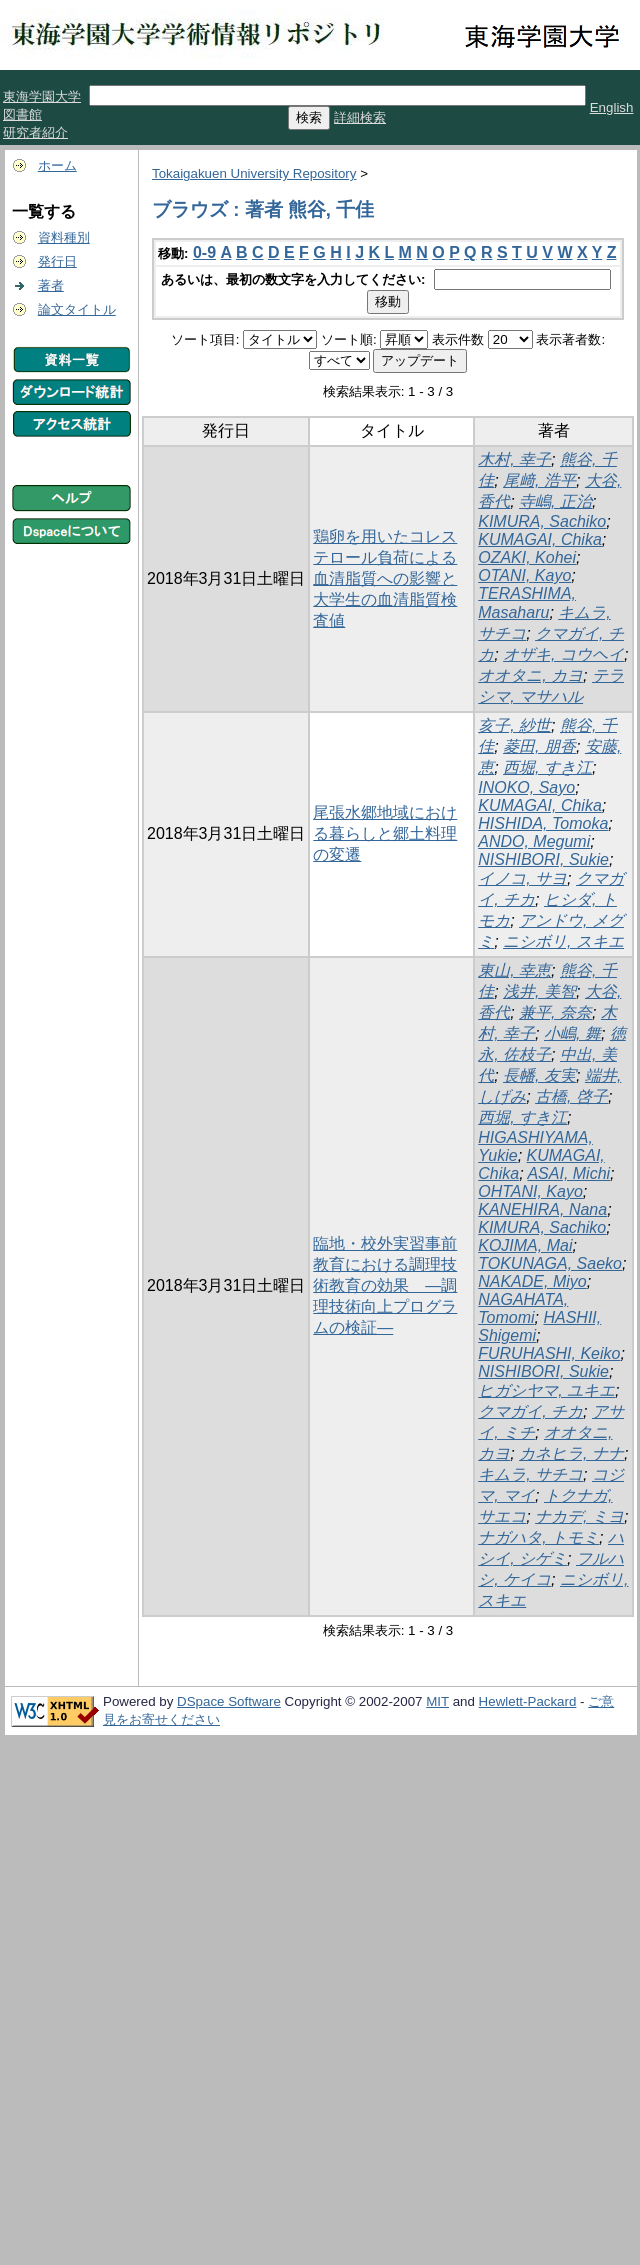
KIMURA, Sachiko (542, 521)
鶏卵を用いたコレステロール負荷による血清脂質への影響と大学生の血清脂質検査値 (385, 578)
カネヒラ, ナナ (571, 1453)
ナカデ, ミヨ (579, 1516)
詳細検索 (360, 117)
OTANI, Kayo (524, 575)
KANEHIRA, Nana (542, 1209)
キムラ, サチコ (530, 1474)
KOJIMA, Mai (525, 1245)
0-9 (204, 252)
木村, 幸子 (514, 459)
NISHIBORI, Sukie (543, 859)
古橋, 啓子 (571, 1096)
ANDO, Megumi (534, 841)
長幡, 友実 (539, 1075)
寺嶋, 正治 (555, 501)
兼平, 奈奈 (555, 1012)
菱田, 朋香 (539, 746)
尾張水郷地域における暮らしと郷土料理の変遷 (385, 833)
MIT (437, 1701)
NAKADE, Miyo (532, 1281)
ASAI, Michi (568, 1173)
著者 (51, 285)
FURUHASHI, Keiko (549, 1353)
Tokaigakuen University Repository (254, 173)
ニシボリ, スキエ (563, 941)
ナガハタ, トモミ (538, 1537)
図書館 (22, 114)
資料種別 (64, 237)
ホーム (57, 165)
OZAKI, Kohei (527, 557)
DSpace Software (229, 1701)
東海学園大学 (42, 96)
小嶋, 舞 (572, 1033)
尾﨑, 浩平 (539, 480)
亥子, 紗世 (514, 725)
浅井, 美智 (539, 991)
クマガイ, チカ (530, 1411)
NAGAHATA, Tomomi (523, 1308)
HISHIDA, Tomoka (543, 823)
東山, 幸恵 (514, 970)
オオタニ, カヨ (530, 675)
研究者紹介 (35, 132)
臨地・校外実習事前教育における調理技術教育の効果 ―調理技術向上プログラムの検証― (385, 1285)
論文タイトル (77, 309)
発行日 (57, 261)
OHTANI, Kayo (530, 1191)
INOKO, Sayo (526, 787)
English (612, 107)
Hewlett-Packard (528, 1701)
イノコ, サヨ (522, 878)
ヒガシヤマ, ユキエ (546, 1390)
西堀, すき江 (547, 767)
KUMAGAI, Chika (540, 539)
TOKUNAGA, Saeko (550, 1263)
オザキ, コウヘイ (563, 654)
